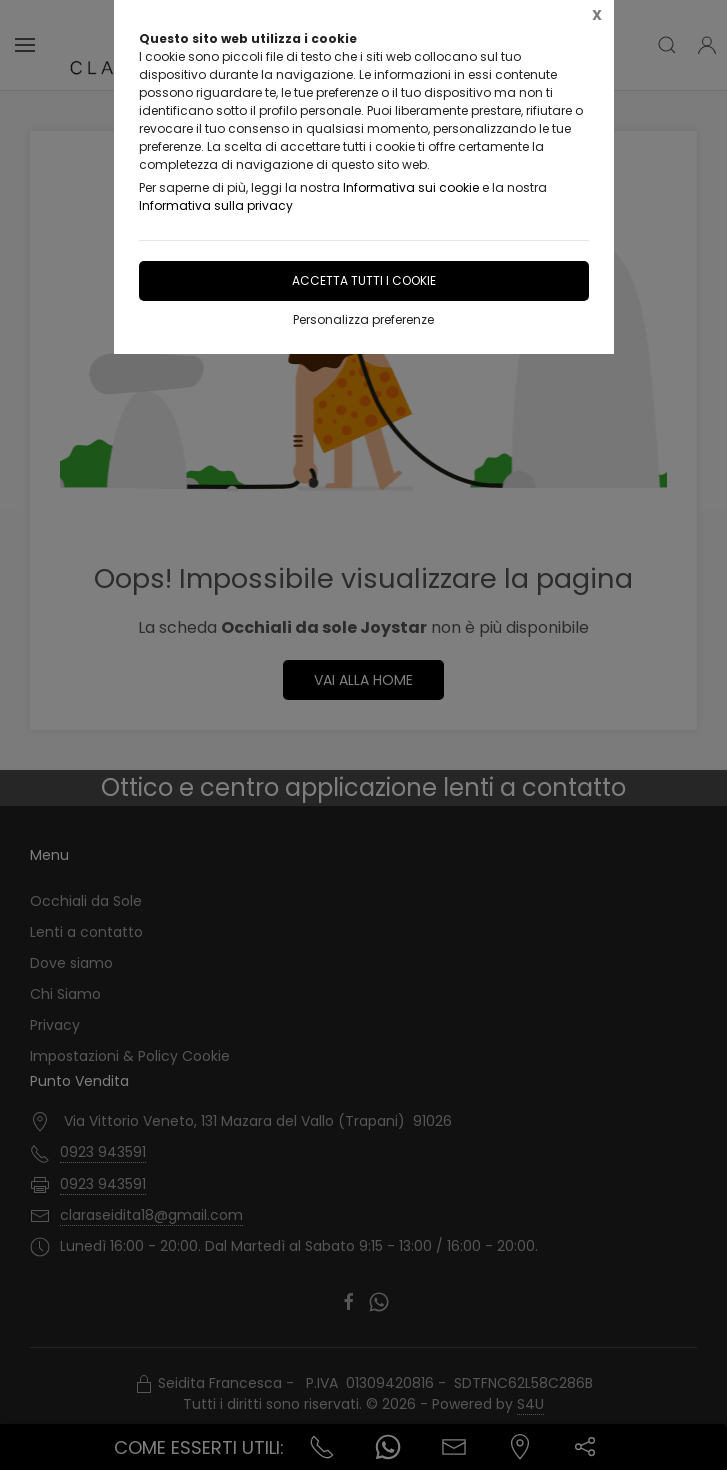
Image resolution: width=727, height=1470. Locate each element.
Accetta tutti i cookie (364, 280)
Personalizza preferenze (363, 319)
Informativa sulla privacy (216, 205)
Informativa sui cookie (411, 187)
